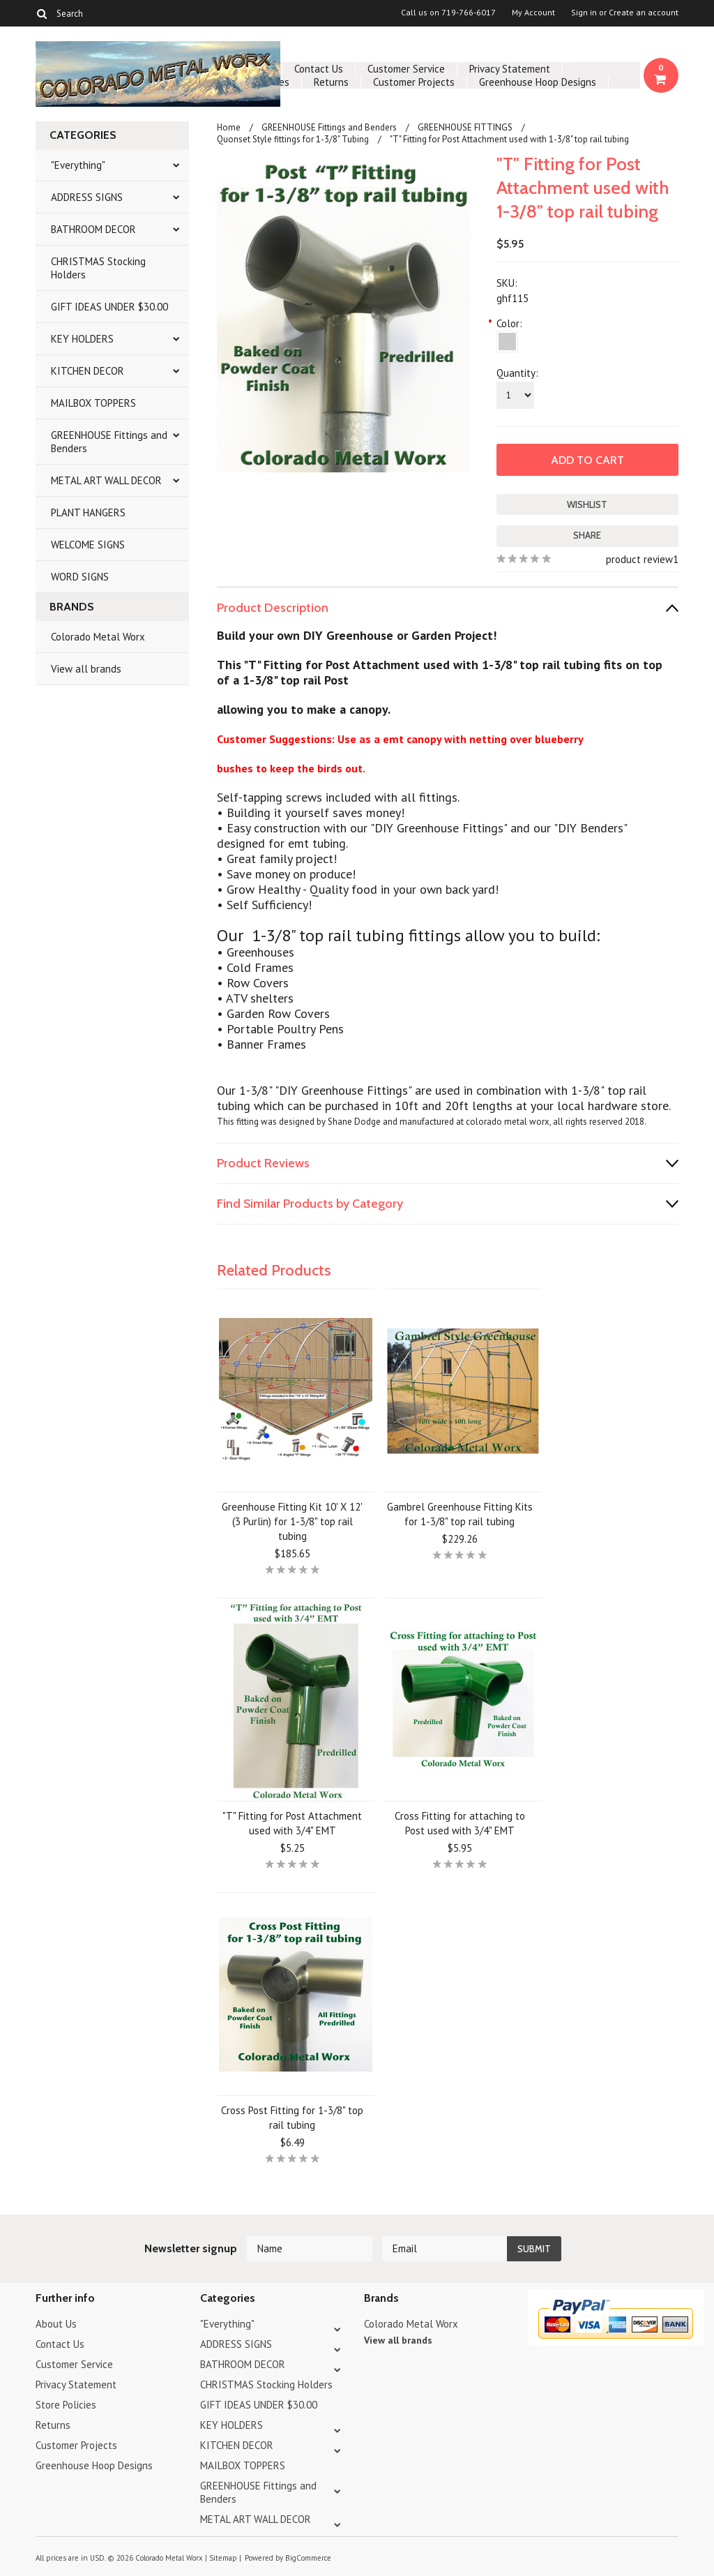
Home (229, 127)
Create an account (643, 12)
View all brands (86, 668)
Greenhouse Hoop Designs (537, 82)
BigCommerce (308, 2558)
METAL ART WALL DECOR (106, 480)
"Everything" (78, 165)
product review (639, 559)
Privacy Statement (509, 68)
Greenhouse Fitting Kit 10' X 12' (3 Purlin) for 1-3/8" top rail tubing (292, 1521)
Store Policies (66, 2404)
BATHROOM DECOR (93, 229)
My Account (533, 12)
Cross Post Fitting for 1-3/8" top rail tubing (292, 2118)
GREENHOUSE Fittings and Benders (109, 441)
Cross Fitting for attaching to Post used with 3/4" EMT (460, 1823)
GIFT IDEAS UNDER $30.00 (109, 306)
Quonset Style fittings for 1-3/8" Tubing (293, 139)
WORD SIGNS (80, 576)
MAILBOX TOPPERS (93, 403)
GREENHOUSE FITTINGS (465, 127)
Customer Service (406, 68)
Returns (331, 82)
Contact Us (318, 68)
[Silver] (507, 341)
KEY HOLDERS (82, 338)
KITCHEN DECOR (87, 370)
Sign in (584, 12)
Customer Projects (414, 82)
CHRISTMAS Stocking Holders (98, 268)
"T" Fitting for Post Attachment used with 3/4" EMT (292, 1823)
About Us (56, 2323)
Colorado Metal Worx (98, 636)
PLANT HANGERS (88, 512)
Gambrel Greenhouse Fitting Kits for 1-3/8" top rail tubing (460, 1514)
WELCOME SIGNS (88, 544)
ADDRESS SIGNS (87, 197)
